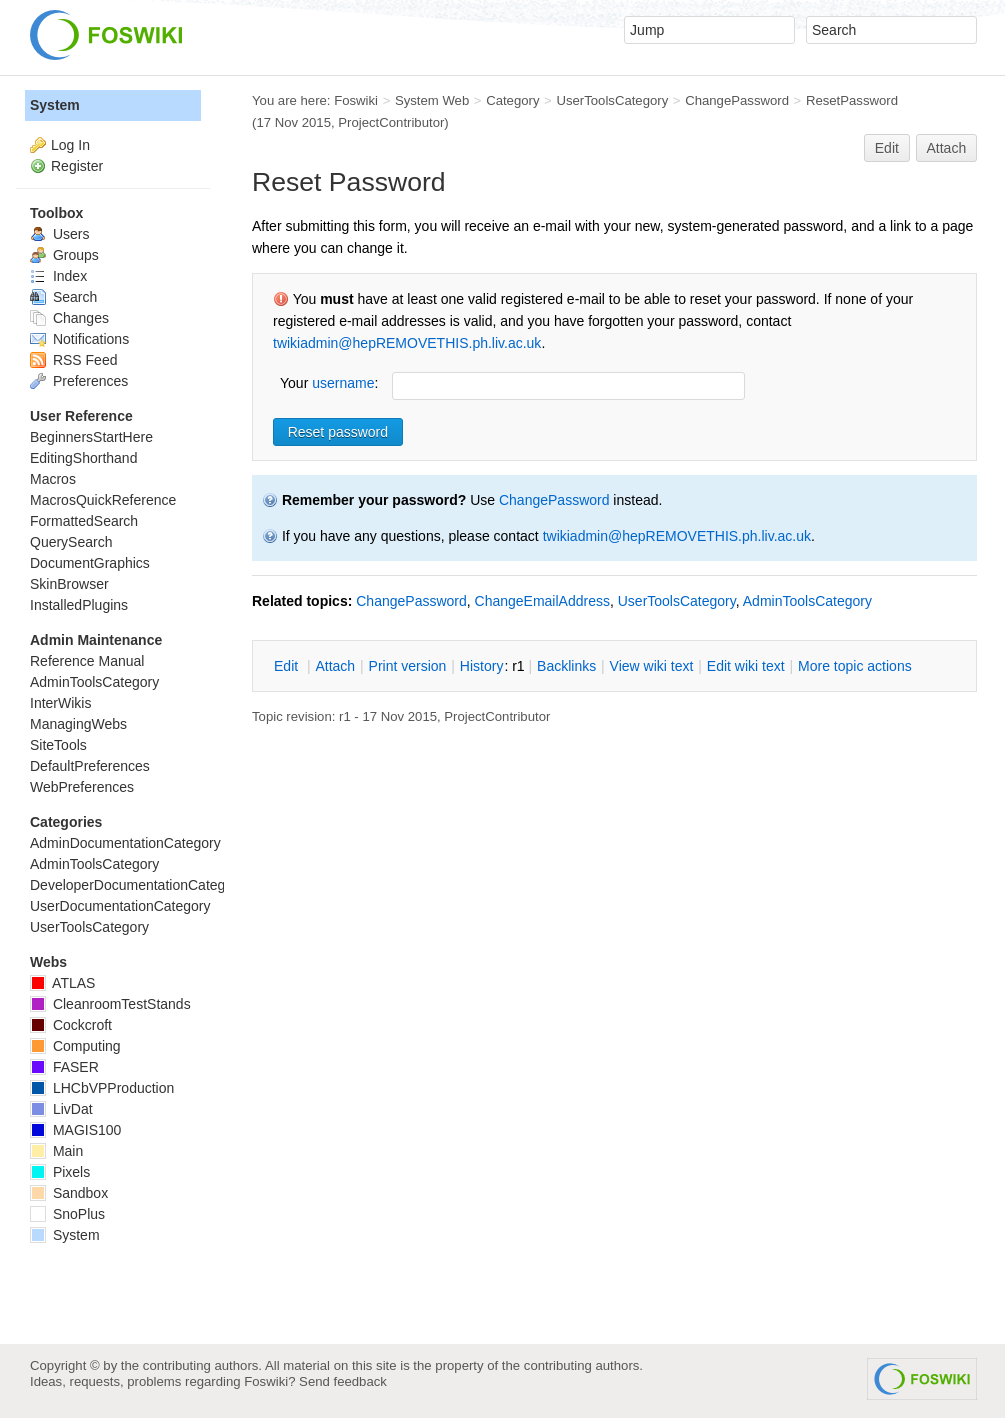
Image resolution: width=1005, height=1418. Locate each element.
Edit (887, 148)
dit (288, 666)
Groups (64, 255)
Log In (70, 145)
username (343, 383)
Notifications (79, 339)
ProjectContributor (391, 122)
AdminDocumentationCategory (125, 843)
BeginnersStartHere (91, 437)
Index (58, 276)
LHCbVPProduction (102, 1088)
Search (63, 297)
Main (56, 1151)
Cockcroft (71, 1025)
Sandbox (69, 1193)
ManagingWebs (78, 724)
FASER (64, 1067)
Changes (69, 318)
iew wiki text (652, 666)
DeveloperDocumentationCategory (137, 885)
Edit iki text (746, 666)
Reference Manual (87, 661)
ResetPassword (852, 100)
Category (512, 100)
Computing (75, 1046)
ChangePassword (737, 100)
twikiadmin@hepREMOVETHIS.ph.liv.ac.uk (407, 343)
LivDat (61, 1109)
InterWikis (60, 703)
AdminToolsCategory (807, 601)
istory (482, 666)
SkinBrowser (69, 584)
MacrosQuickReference (103, 500)
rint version (408, 666)
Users (59, 234)
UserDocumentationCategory (120, 906)
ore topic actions (855, 666)
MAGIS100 (75, 1130)
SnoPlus (67, 1214)
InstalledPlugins (79, 605)
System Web (432, 100)
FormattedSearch (84, 521)
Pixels (60, 1172)
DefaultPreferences (90, 766)
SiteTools (58, 745)
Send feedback (343, 1381)
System (55, 105)
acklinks (566, 666)
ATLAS (62, 983)
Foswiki (356, 100)
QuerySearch (71, 542)
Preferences (79, 381)
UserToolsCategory (612, 100)
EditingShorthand (83, 458)
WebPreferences (82, 787)
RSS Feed (73, 360)
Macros (53, 479)
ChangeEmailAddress (542, 601)
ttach (335, 666)
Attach (947, 148)
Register (77, 166)
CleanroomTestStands (110, 1004)
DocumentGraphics (90, 563)
